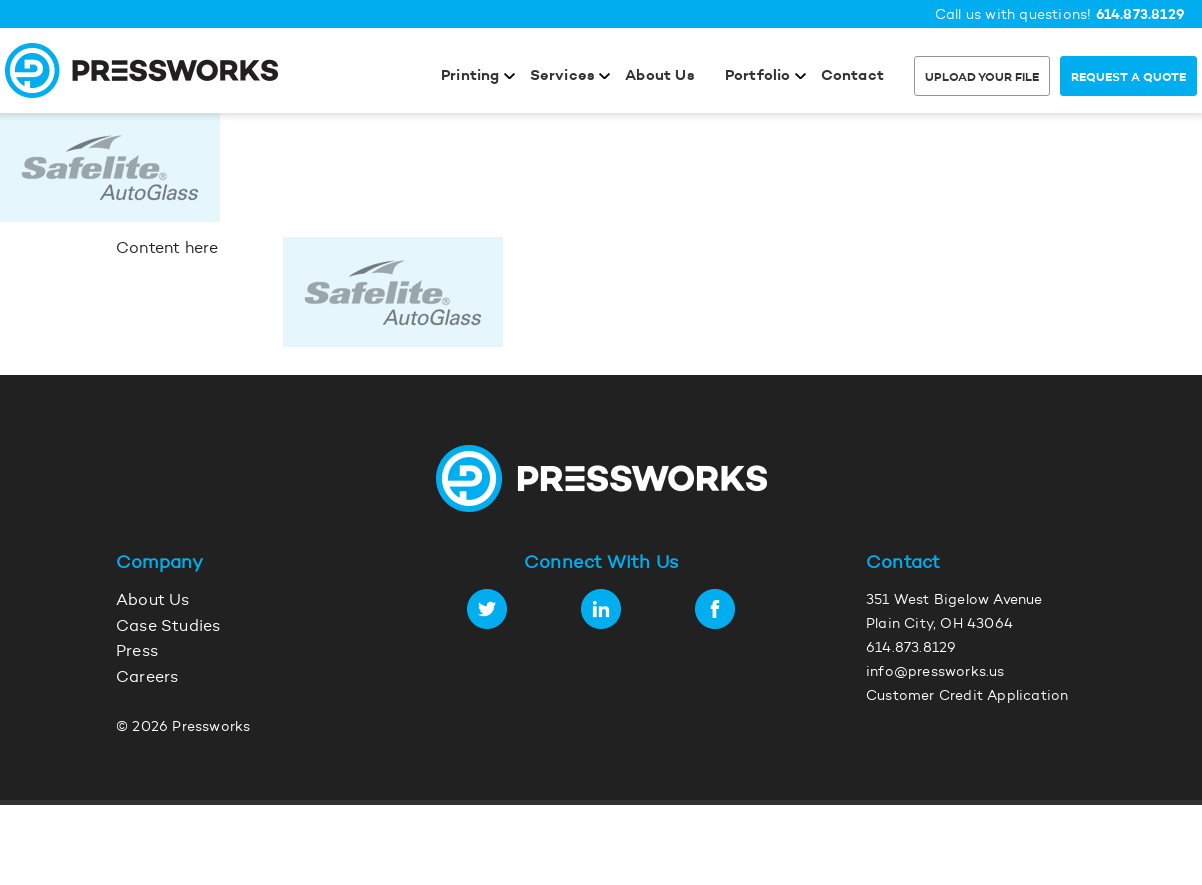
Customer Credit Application (967, 697)
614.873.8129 (1140, 15)
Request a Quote (1128, 78)
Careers (147, 678)
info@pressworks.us (935, 673)
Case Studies (168, 627)
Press (137, 652)
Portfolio (758, 76)
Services (563, 76)
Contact (852, 76)
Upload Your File (982, 78)
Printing (470, 76)
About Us (660, 76)
